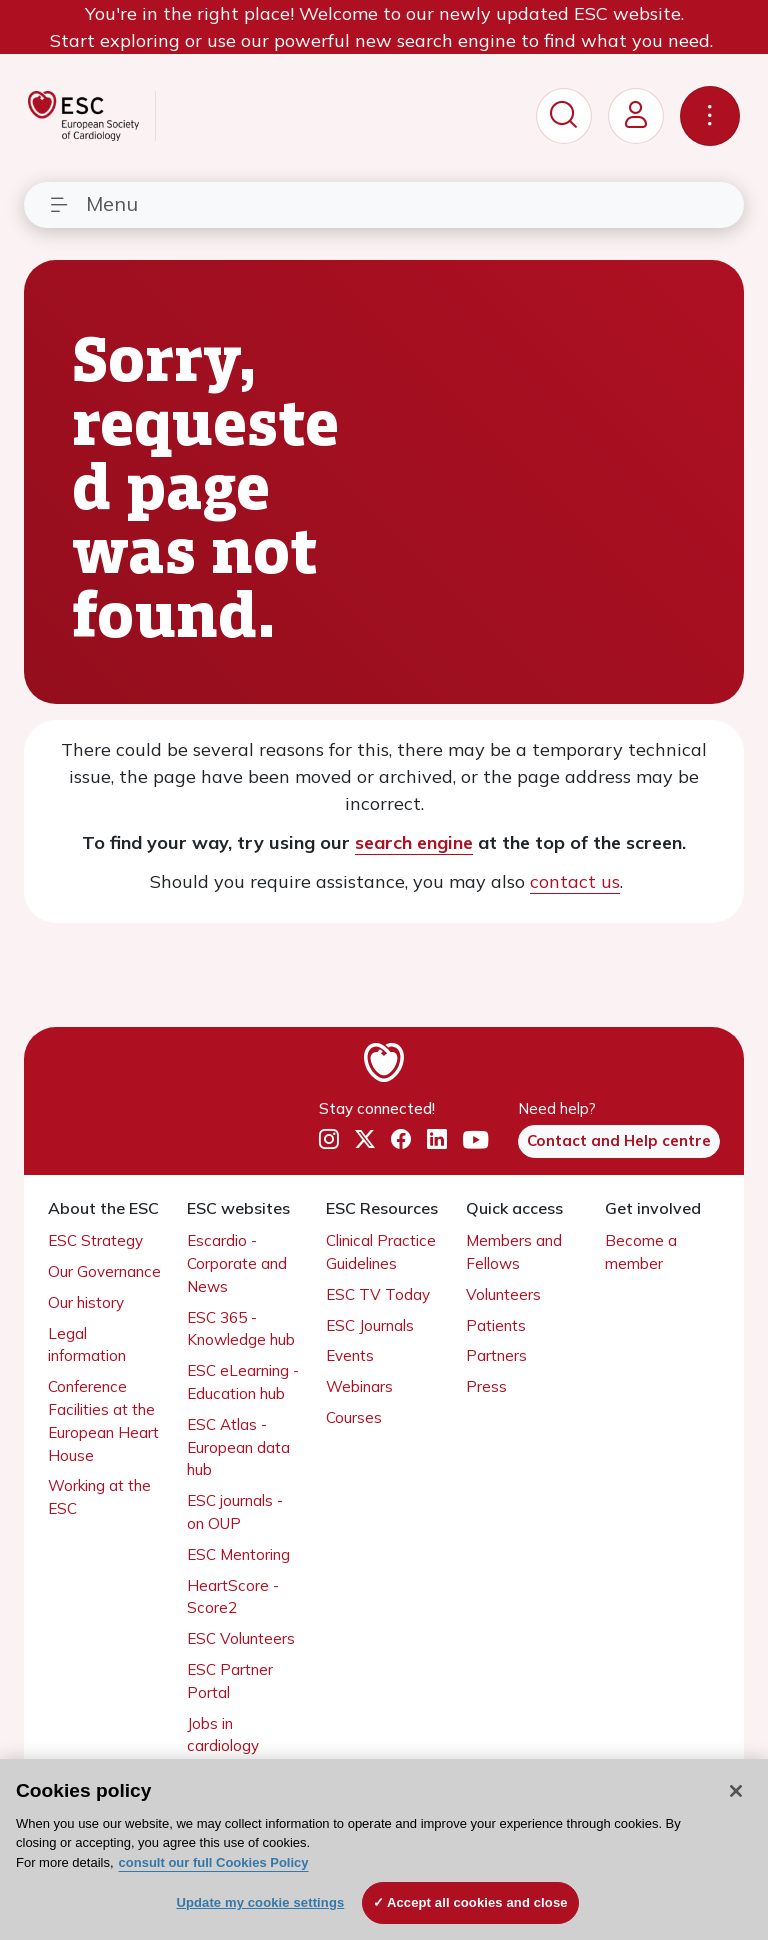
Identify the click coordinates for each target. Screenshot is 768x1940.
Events (350, 1355)
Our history (86, 1302)
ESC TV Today (378, 1294)
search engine (414, 842)
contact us (575, 881)
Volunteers (503, 1294)
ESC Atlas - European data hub (238, 1447)
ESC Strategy (95, 1240)
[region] (384, 1849)
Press (486, 1386)
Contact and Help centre (619, 1140)
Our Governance (104, 1271)
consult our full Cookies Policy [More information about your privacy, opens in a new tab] (214, 1862)
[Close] (736, 1791)
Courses (354, 1417)
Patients (496, 1325)
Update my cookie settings (260, 1902)
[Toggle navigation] (710, 116)
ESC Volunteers (241, 1638)
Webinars (359, 1386)
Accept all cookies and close (477, 1902)
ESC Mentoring (238, 1554)
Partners (496, 1355)
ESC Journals (370, 1325)
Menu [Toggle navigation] (93, 203)
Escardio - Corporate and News (237, 1263)
